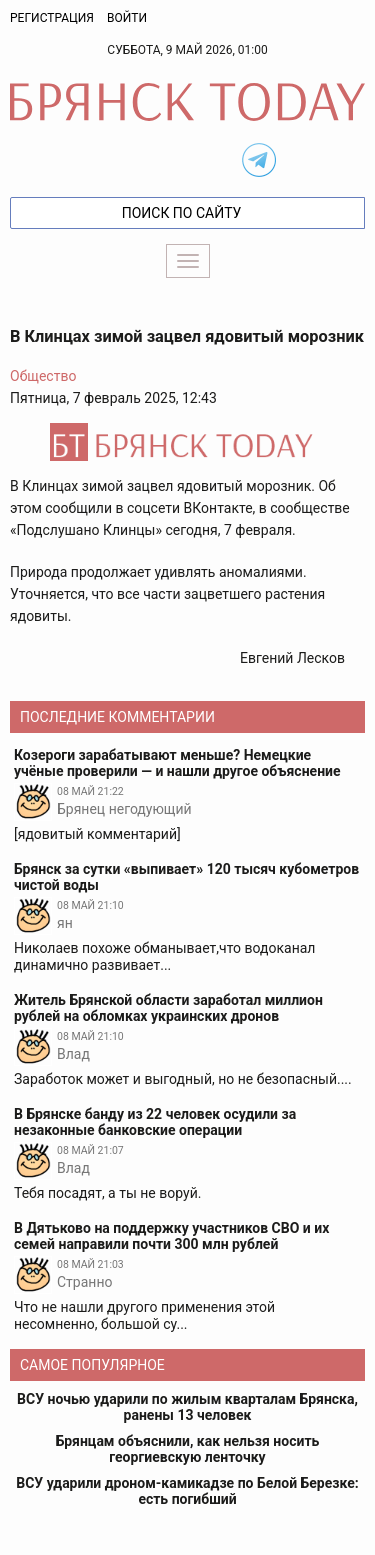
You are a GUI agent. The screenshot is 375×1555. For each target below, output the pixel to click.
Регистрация (52, 18)
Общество (43, 376)
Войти (127, 18)
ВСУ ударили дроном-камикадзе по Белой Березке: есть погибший (187, 1491)
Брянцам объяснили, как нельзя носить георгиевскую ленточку (188, 1449)
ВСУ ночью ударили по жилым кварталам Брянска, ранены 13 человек (187, 1407)
